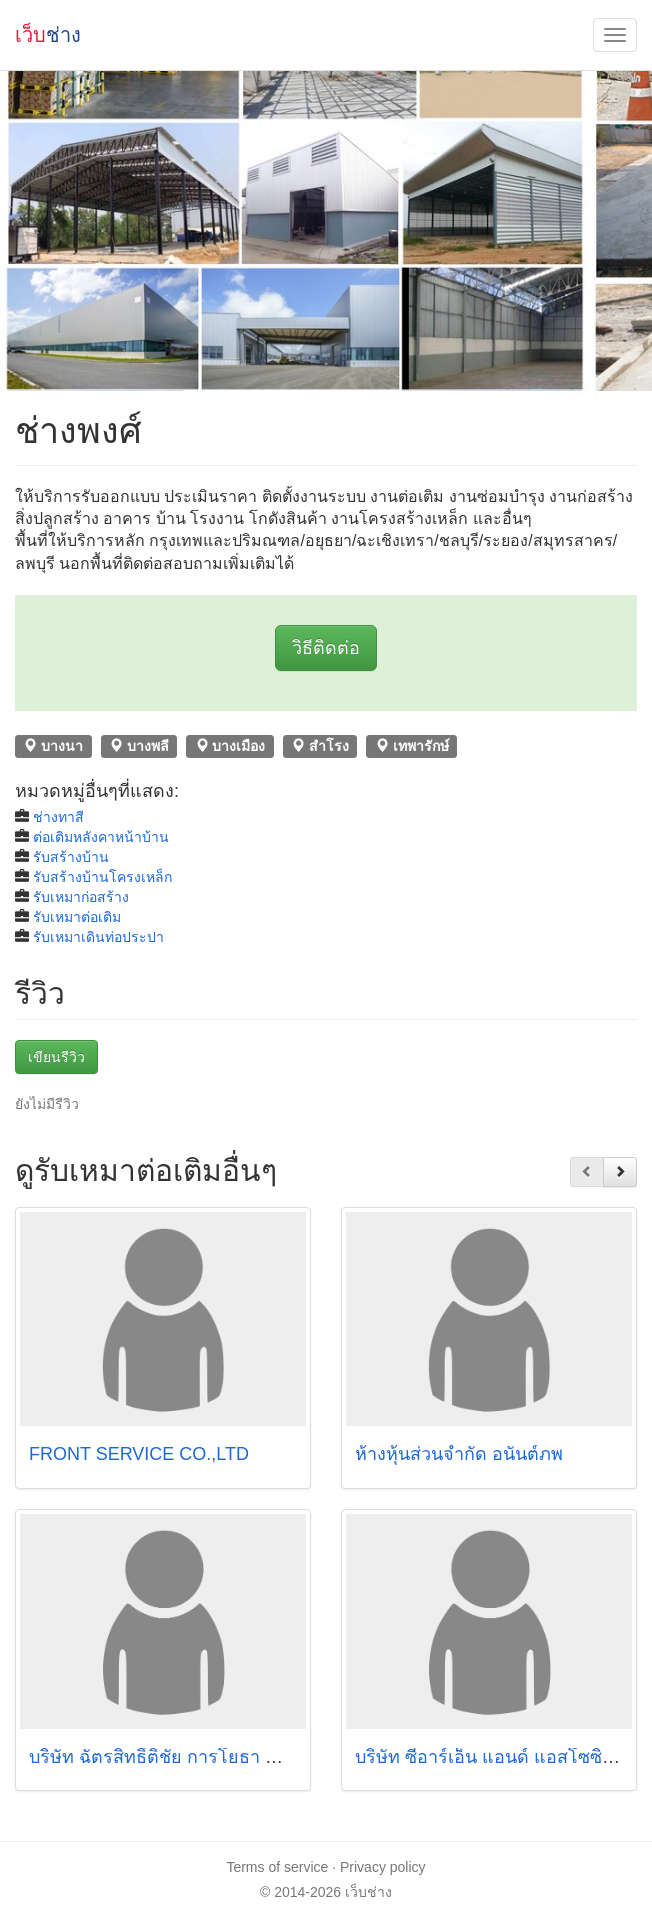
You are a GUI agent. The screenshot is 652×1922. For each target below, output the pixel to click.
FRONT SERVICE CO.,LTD (139, 1454)
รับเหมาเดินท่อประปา (98, 937)
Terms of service (277, 1867)
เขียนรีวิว (56, 1057)
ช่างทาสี (58, 817)
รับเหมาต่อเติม (77, 917)
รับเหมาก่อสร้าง (81, 897)
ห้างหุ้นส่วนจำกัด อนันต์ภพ (459, 1454)
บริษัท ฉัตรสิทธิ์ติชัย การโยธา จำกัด (169, 1757)
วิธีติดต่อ (326, 648)
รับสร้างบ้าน (71, 857)
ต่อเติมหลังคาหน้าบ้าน (101, 837)
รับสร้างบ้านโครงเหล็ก (102, 877)
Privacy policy (383, 1867)
